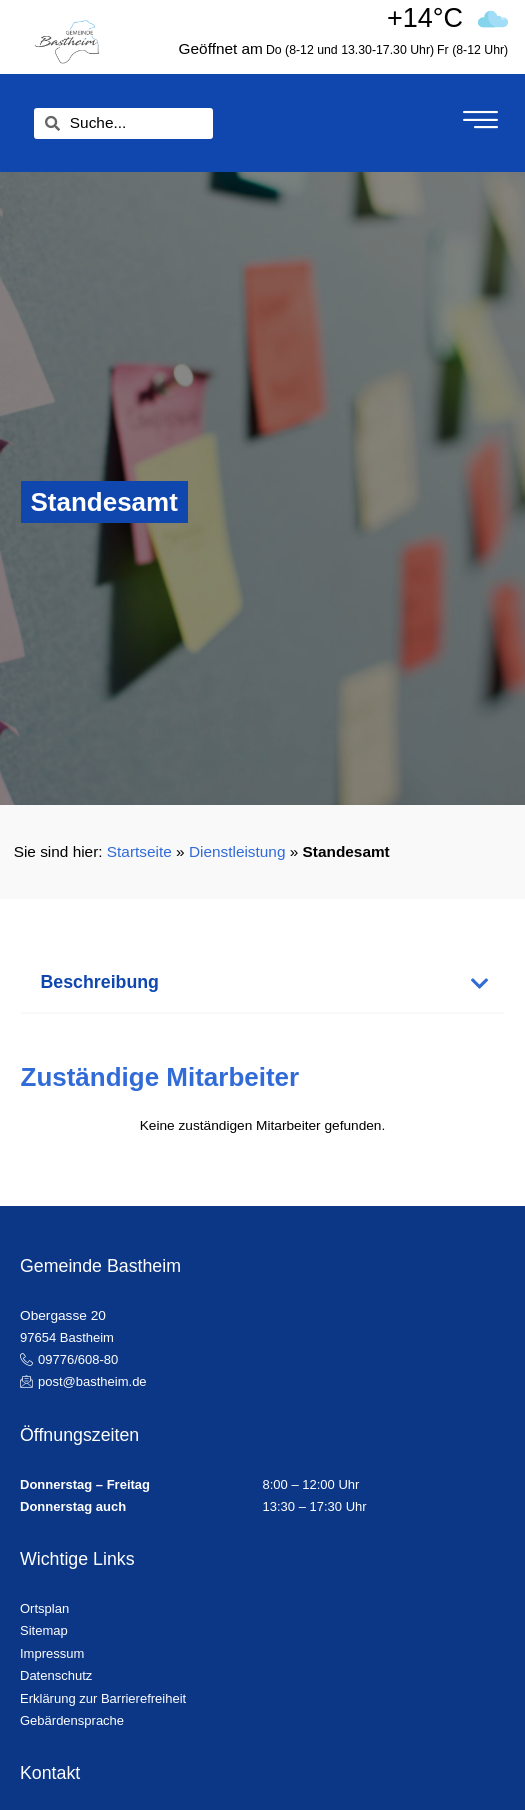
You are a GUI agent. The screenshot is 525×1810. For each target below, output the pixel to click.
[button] (263, 984)
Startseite (139, 851)
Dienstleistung (237, 851)
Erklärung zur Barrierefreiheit (103, 1698)
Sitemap (44, 1630)
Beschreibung (100, 982)
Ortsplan (44, 1608)
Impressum (52, 1653)
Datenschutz (56, 1675)
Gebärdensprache (72, 1720)
